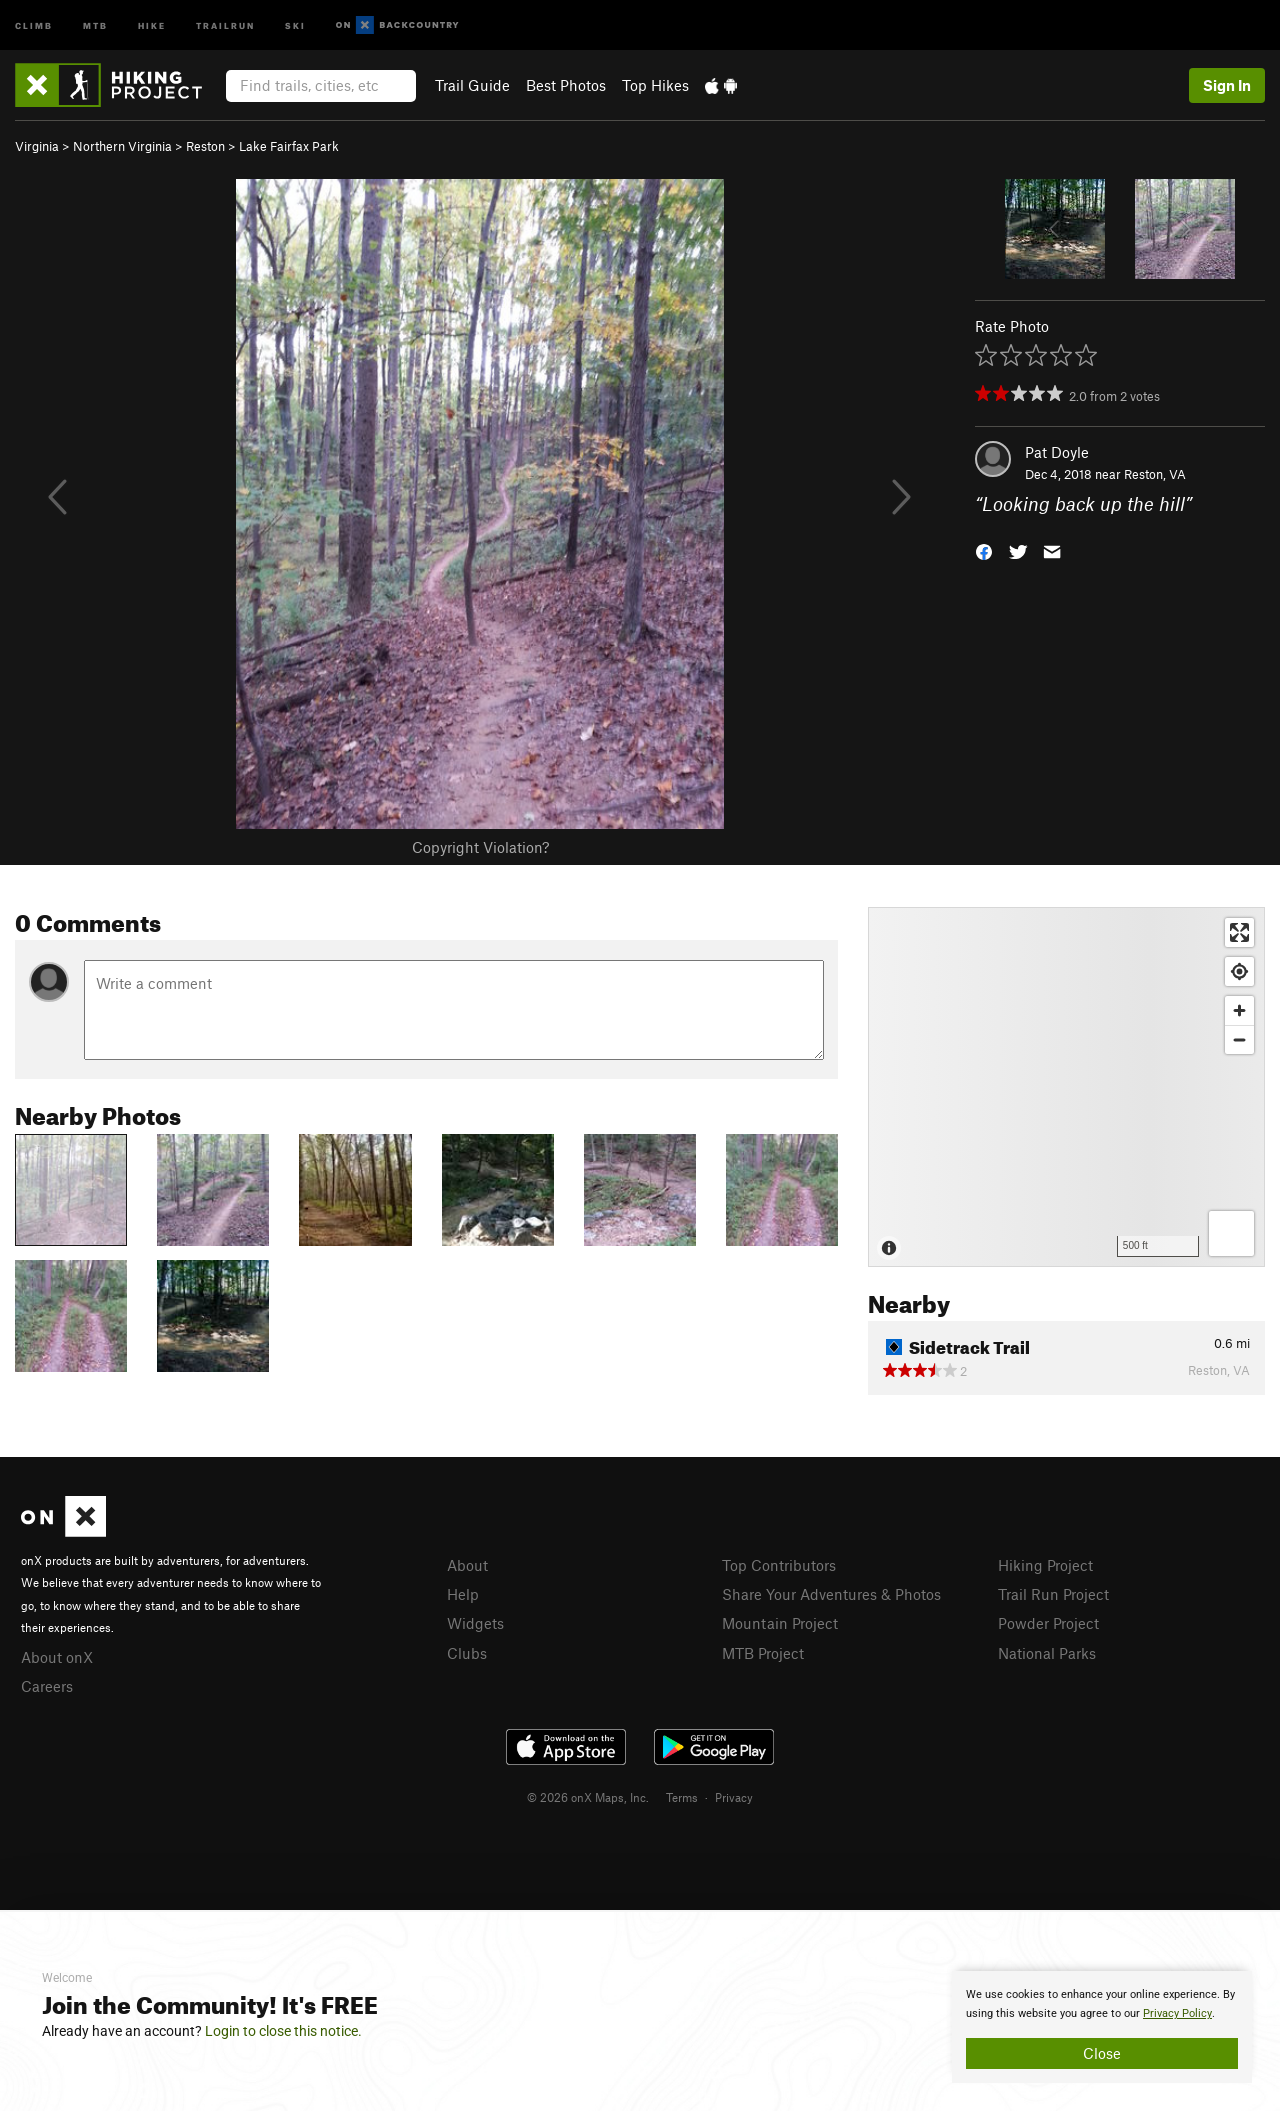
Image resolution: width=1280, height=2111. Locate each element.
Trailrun (225, 24)
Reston (205, 146)
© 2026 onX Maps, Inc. (588, 1797)
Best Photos (566, 85)
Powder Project (1048, 1623)
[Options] (1231, 1233)
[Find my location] (1239, 971)
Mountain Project (780, 1623)
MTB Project (763, 1653)
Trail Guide (472, 85)
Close (1102, 2053)
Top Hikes (655, 85)
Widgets (475, 1623)
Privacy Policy (1177, 2013)
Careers (47, 1686)
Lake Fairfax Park (289, 146)
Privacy (734, 1797)
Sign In (1227, 85)
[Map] (1066, 1087)
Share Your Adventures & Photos (831, 1594)
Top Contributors (779, 1565)
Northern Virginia (122, 146)
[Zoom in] (1239, 1010)
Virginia (37, 146)
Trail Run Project (1053, 1594)
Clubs (467, 1653)
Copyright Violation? (480, 847)
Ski (295, 24)
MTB (95, 24)
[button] (984, 550)
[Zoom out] (1239, 1039)
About (467, 1565)
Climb (34, 24)
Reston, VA (1155, 474)
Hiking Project (1045, 1565)
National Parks (1047, 1653)
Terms (682, 1797)
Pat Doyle (1057, 452)
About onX (57, 1657)
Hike (152, 24)
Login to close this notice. (283, 2031)
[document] (1102, 2027)
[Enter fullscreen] (1239, 932)
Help (463, 1594)
